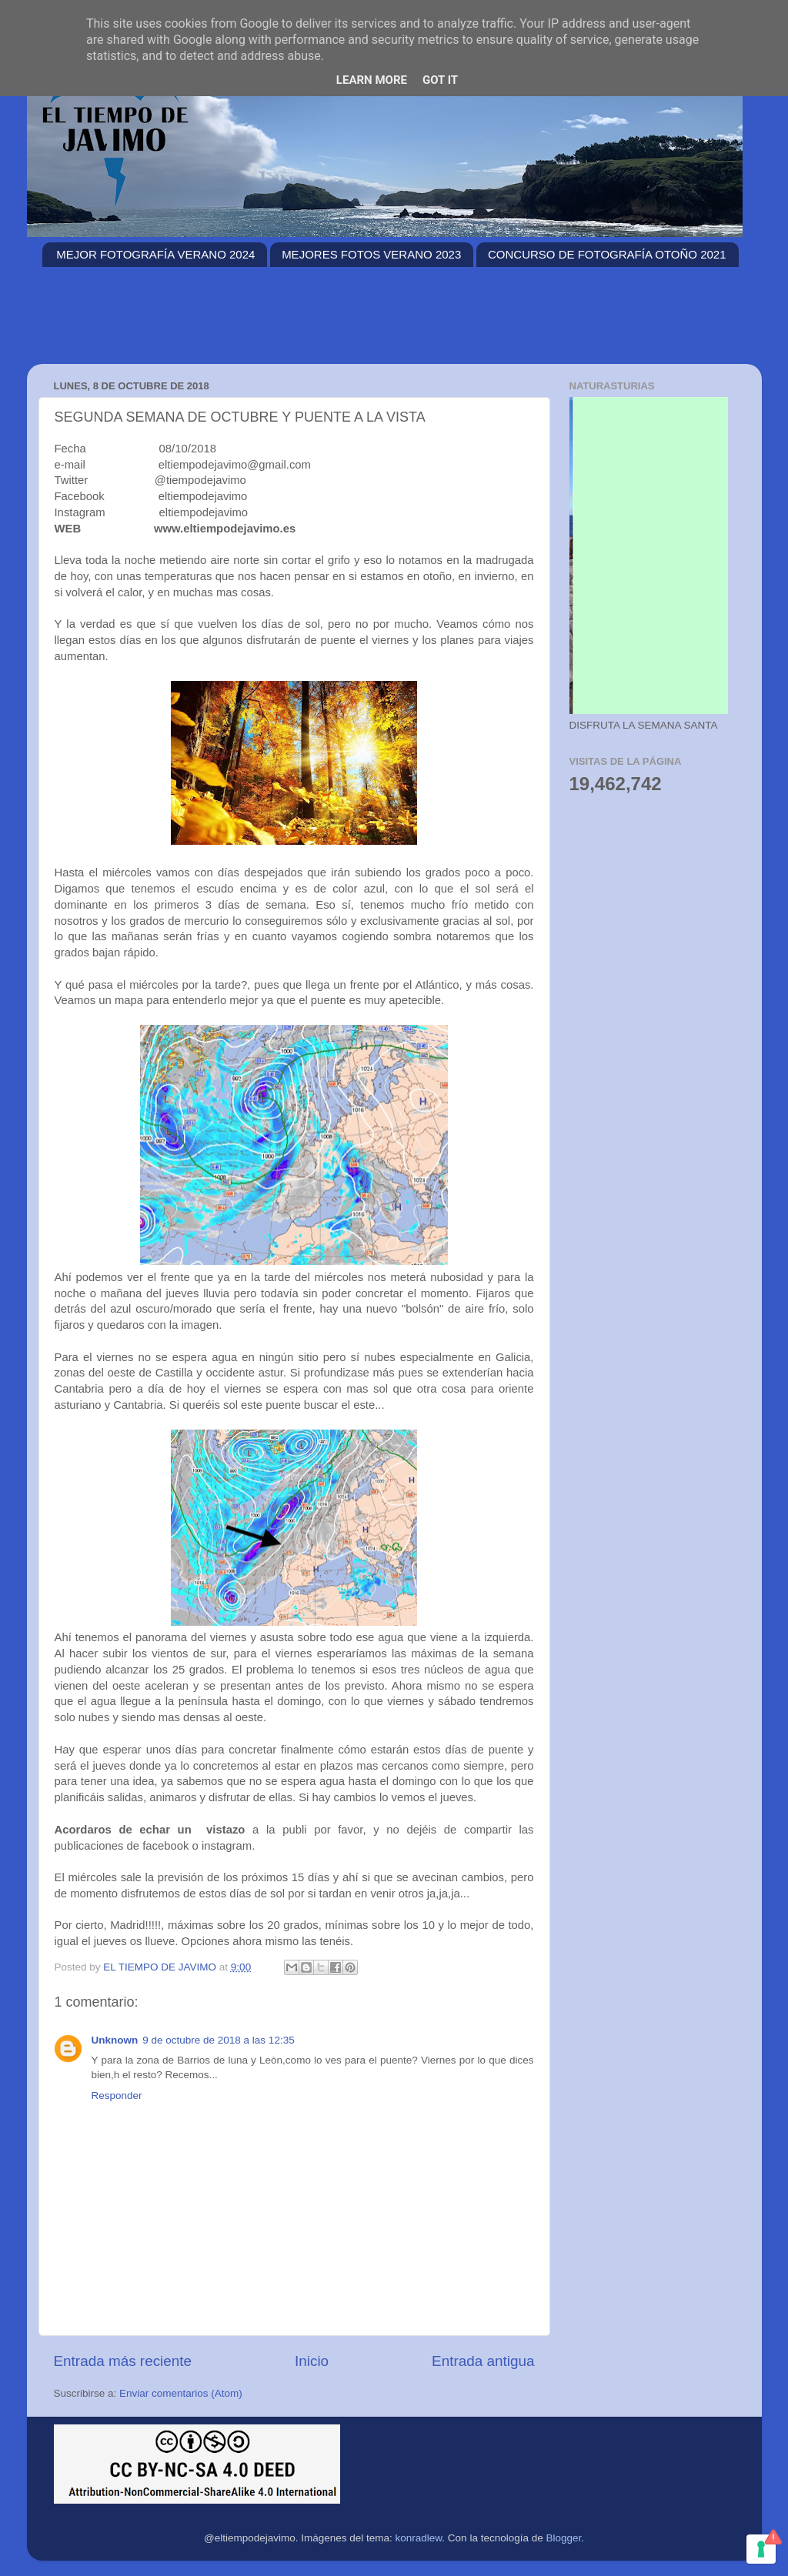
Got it (440, 80)
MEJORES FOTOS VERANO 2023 (371, 254)
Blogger (563, 2538)
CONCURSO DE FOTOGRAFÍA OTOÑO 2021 (607, 254)
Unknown (115, 2040)
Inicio (312, 2361)
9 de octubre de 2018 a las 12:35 (218, 2040)
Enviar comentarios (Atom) (180, 2393)
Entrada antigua (483, 2361)
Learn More (371, 80)
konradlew (419, 2538)
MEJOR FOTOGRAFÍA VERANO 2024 (155, 254)
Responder (117, 2095)
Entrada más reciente (123, 2361)
